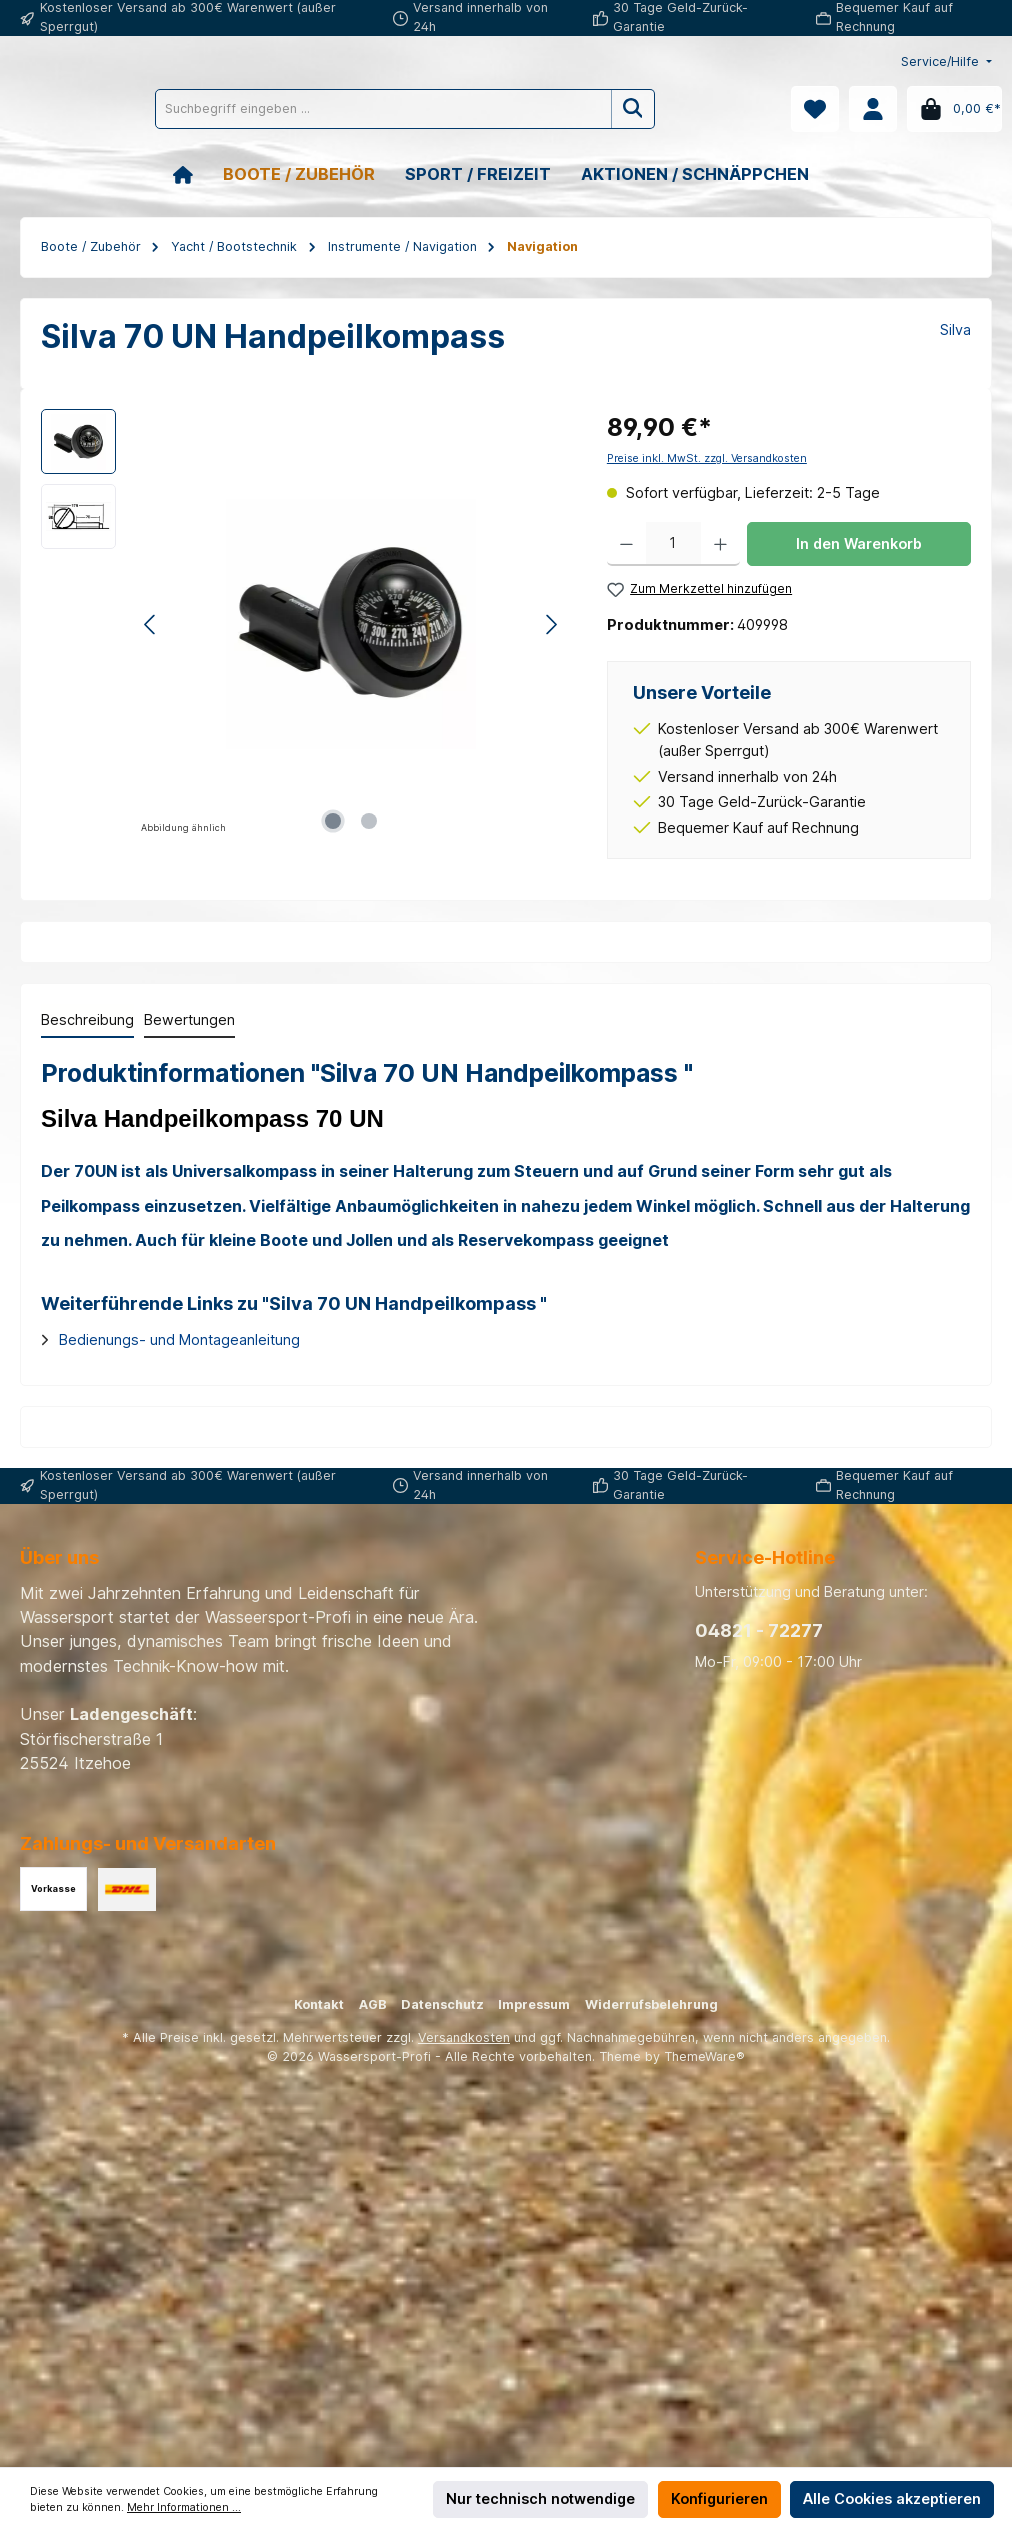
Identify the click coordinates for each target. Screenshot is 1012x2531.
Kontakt (319, 2004)
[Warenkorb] (954, 109)
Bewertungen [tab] (189, 1019)
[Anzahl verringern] (626, 544)
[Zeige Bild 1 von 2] (333, 821)
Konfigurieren (719, 2498)
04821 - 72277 (759, 1630)
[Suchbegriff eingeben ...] (473, 109)
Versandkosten (464, 2037)
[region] (304, 624)
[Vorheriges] (151, 624)
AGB (373, 2004)
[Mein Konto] (873, 109)
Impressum (534, 2004)
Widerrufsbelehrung (651, 2004)
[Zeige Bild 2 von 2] (369, 821)
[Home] (198, 174)
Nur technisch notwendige (540, 2498)
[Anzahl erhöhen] (720, 544)
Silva (955, 329)
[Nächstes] (551, 624)
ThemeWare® (704, 2056)
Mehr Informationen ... (184, 2507)
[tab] (87, 1021)
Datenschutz (442, 2004)
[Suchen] (723, 109)
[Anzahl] (673, 544)
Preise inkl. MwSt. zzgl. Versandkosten (707, 458)
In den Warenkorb (859, 543)
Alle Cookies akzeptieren (892, 2498)
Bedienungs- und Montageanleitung (179, 1339)
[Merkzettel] (815, 109)
